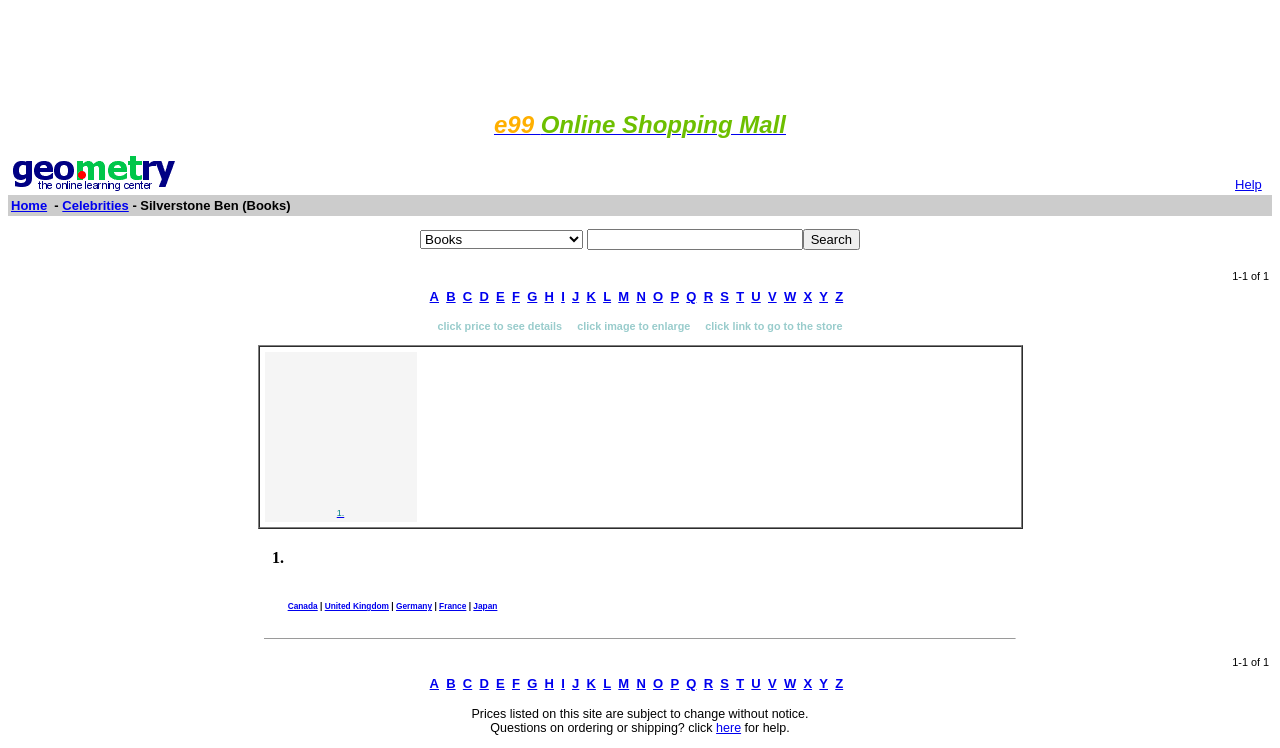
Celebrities (95, 205)
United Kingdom (357, 606)
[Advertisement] (640, 53)
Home (29, 205)
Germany (414, 606)
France (452, 606)
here (728, 728)
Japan (485, 606)
